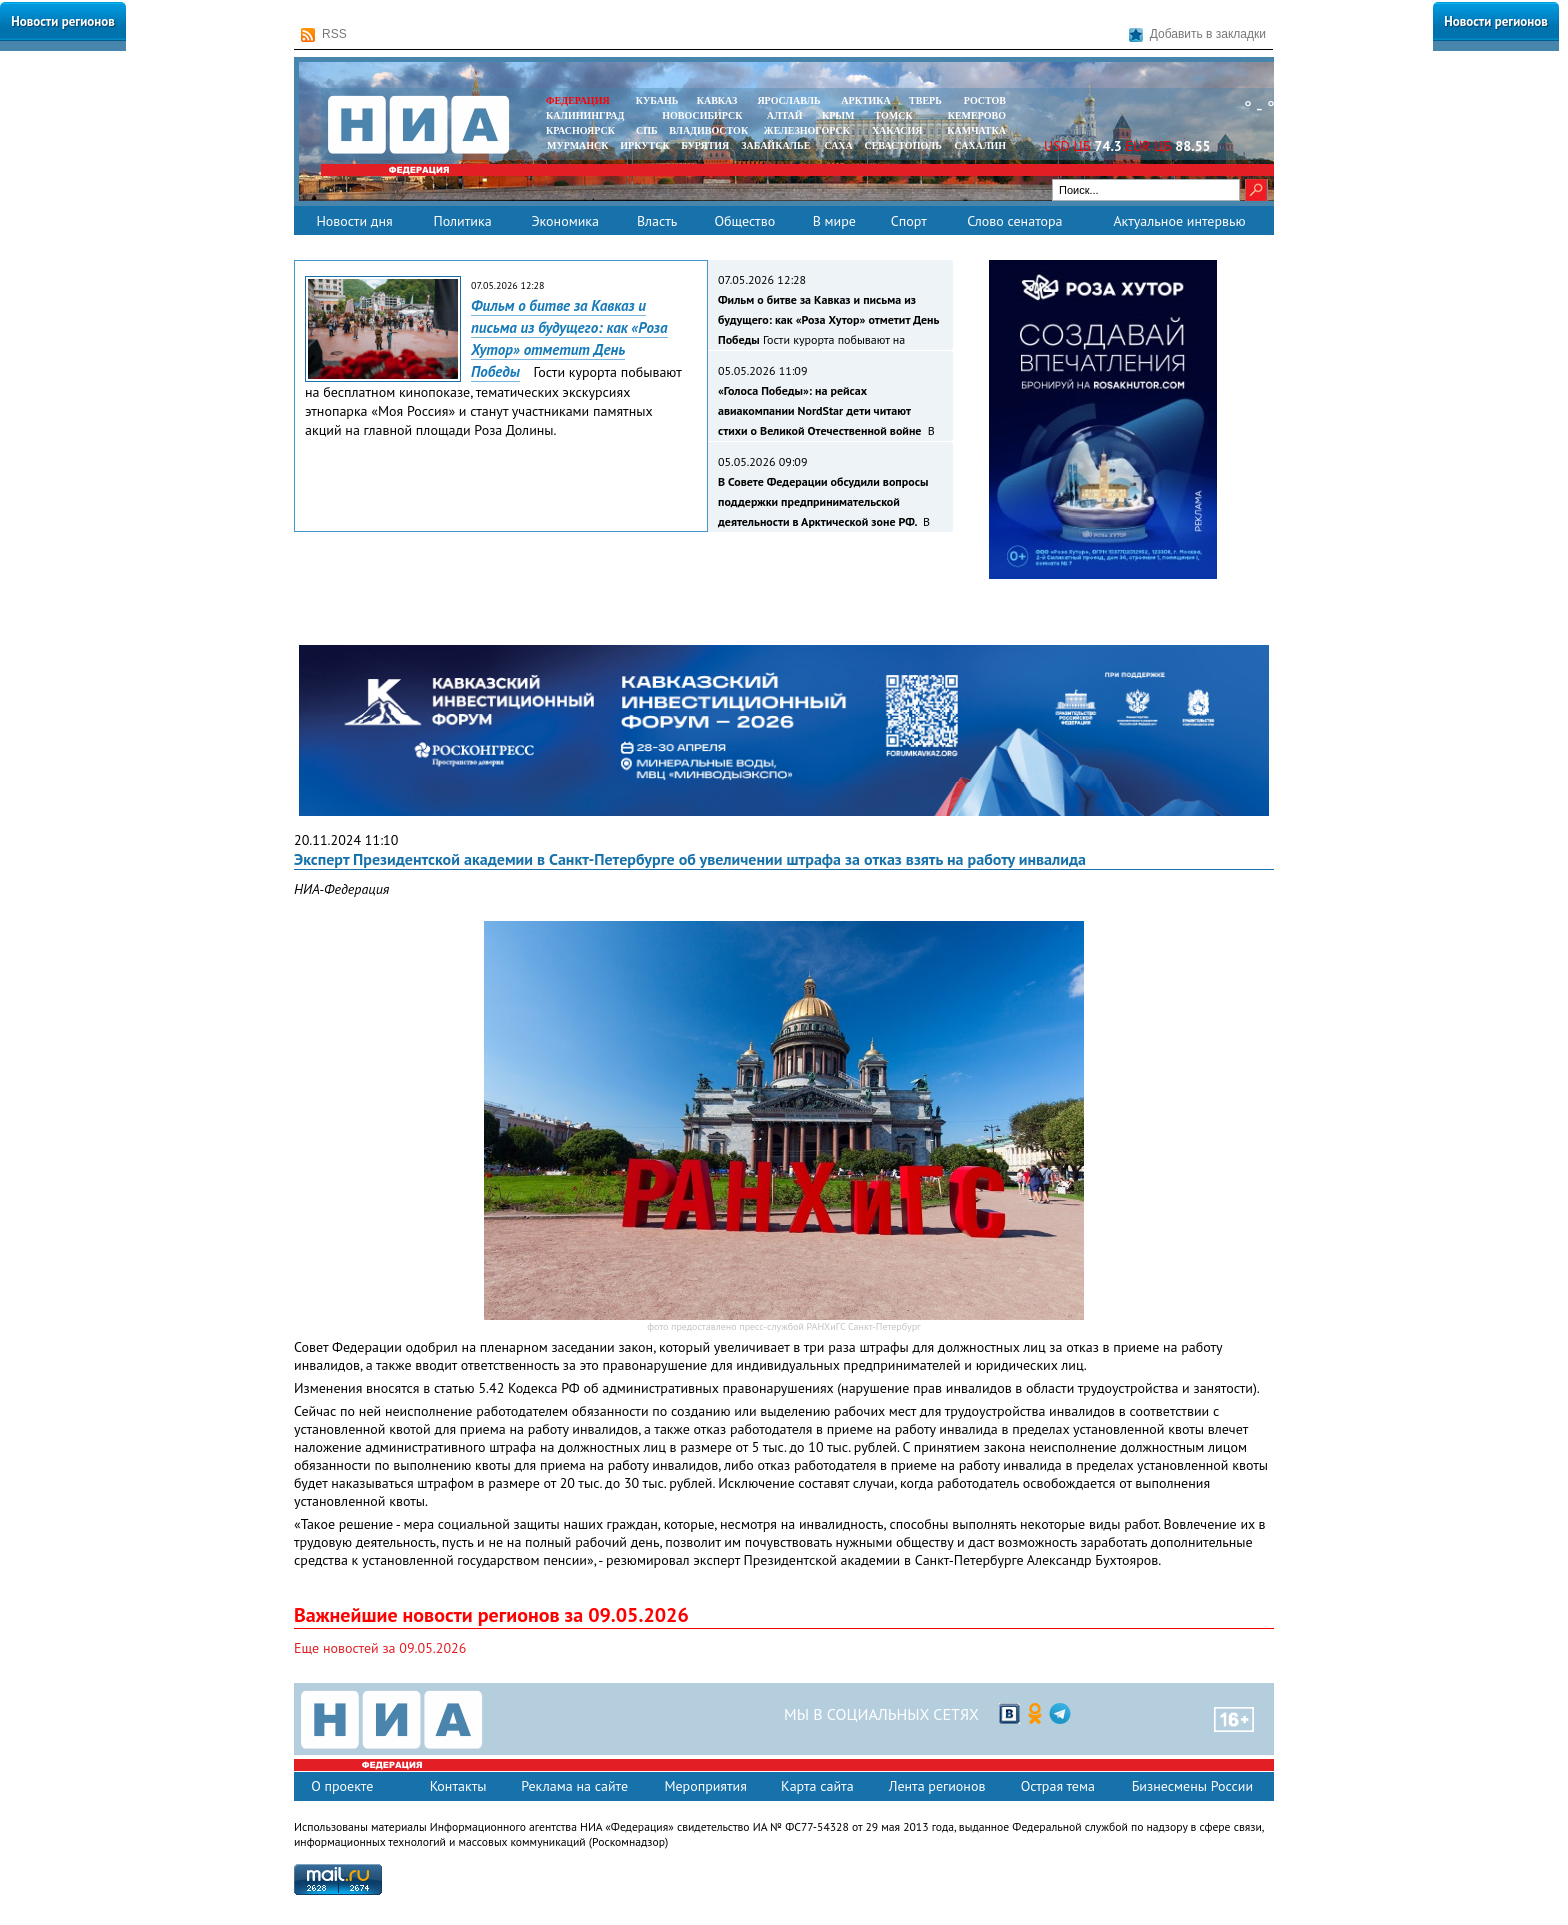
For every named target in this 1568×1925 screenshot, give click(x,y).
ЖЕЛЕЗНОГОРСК (807, 130)
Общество (744, 221)
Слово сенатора (1014, 221)
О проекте (342, 1786)
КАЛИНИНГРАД (585, 115)
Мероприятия (705, 1786)
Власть (657, 221)
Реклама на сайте (574, 1786)
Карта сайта (817, 1786)
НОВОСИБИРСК (702, 115)
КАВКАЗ (717, 100)
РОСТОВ (985, 100)
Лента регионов (937, 1786)
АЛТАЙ (785, 115)
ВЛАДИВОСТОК (708, 130)
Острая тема (1058, 1786)
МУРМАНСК (578, 145)
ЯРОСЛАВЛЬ (788, 100)
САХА (838, 145)
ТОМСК (896, 115)
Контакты (458, 1786)
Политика (462, 221)
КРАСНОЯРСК (580, 130)
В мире (834, 221)
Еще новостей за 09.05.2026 (380, 1648)
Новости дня (354, 221)
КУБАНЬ (657, 100)
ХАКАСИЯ (895, 130)
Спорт (909, 221)
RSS (324, 34)
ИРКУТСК (644, 145)
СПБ (647, 130)
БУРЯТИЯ (705, 145)
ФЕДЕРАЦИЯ (578, 100)
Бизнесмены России (1192, 1786)
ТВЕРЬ (925, 100)
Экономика (565, 221)
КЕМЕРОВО (977, 115)
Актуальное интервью (1179, 221)
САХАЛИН (980, 145)
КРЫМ (838, 115)
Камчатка (975, 130)
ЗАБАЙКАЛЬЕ (777, 145)
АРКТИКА (866, 100)
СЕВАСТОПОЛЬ (902, 145)
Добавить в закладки (1197, 34)
